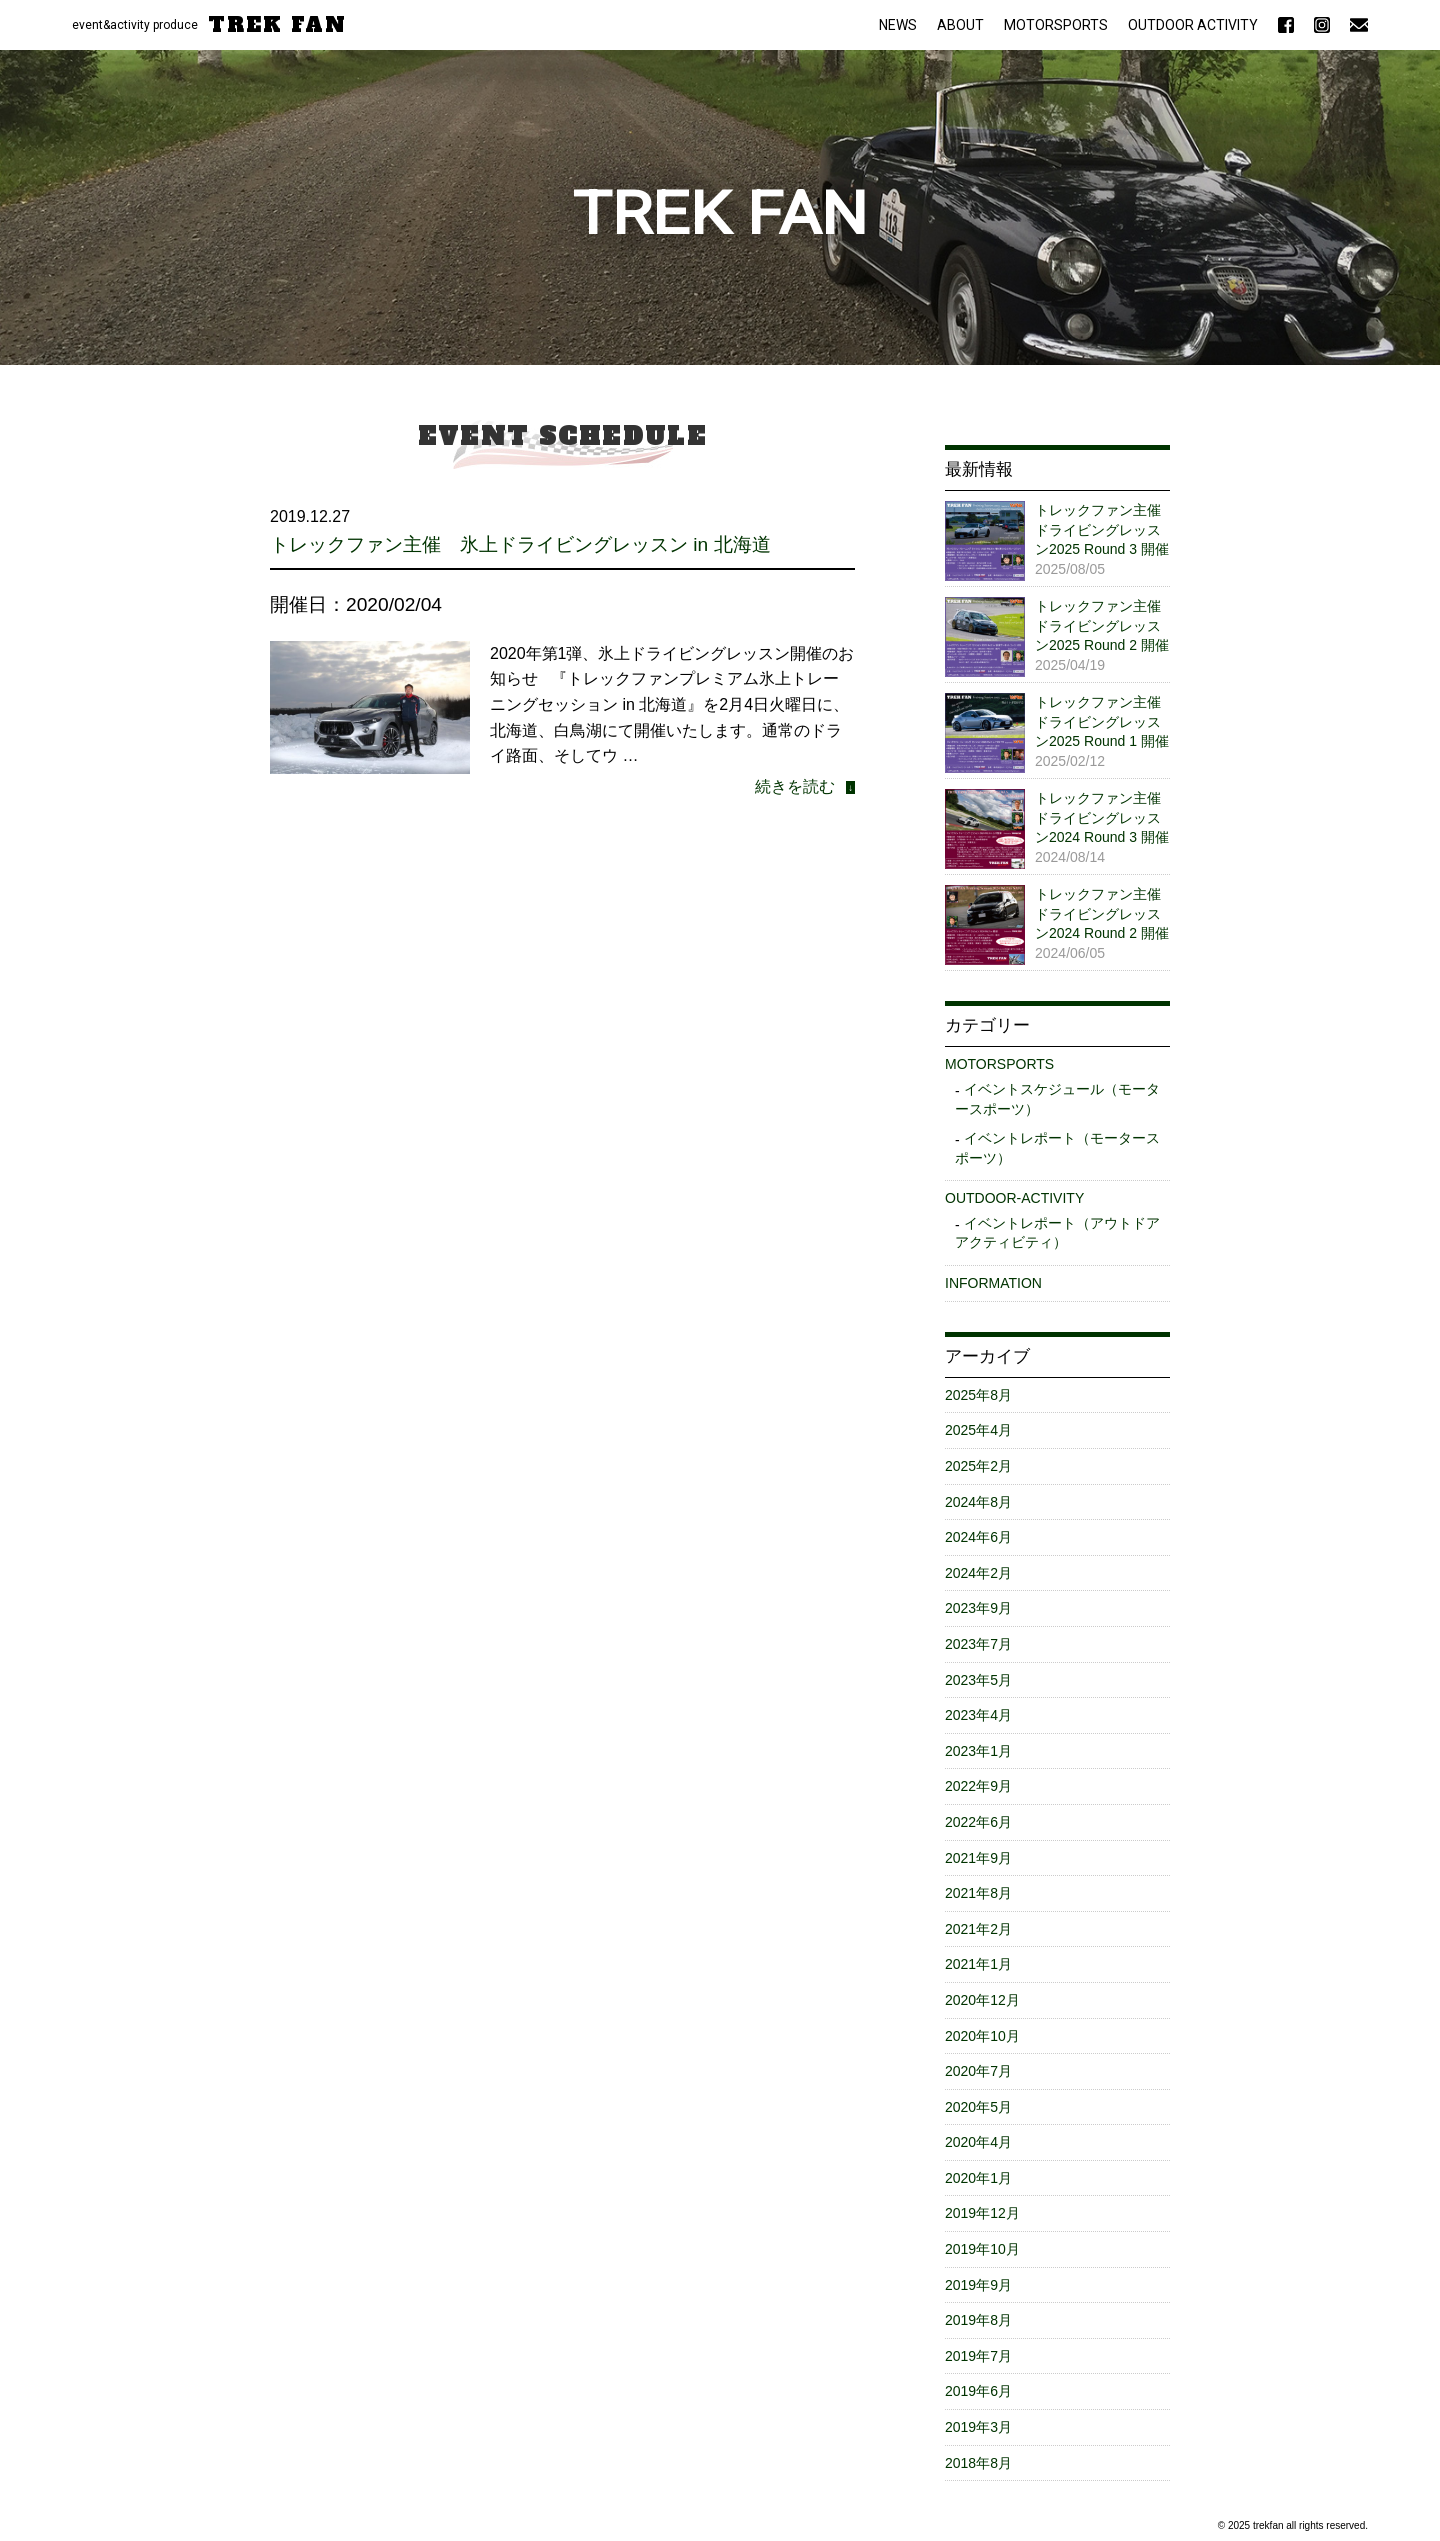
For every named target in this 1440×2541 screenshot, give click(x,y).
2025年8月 (978, 1395)
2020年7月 (978, 2071)
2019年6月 (978, 2391)
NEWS (898, 25)
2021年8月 (978, 1893)
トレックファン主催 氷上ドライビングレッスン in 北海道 (520, 544)
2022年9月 (978, 1786)
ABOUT (960, 25)
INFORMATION (993, 1283)
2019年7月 (978, 2356)
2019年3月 (978, 2427)
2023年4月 (978, 1715)
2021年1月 (978, 1964)
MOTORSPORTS (1056, 25)
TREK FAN (277, 25)
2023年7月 (978, 1644)
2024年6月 (978, 1537)
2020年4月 (978, 2142)
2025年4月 (978, 1430)
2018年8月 (978, 2463)
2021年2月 (978, 1929)
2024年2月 (978, 1573)
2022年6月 (978, 1822)
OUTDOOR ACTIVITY (1193, 25)
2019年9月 (978, 2285)
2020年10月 (982, 2036)
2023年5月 (978, 1680)
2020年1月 (978, 2178)
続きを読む (795, 786)
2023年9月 (978, 1608)
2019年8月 (978, 2320)
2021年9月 (978, 1858)
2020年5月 (978, 2107)
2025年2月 (978, 1466)
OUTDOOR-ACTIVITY (1014, 1198)
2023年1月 (978, 1751)
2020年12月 (982, 2000)
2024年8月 (978, 1502)
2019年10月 (982, 2249)
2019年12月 (982, 2213)
